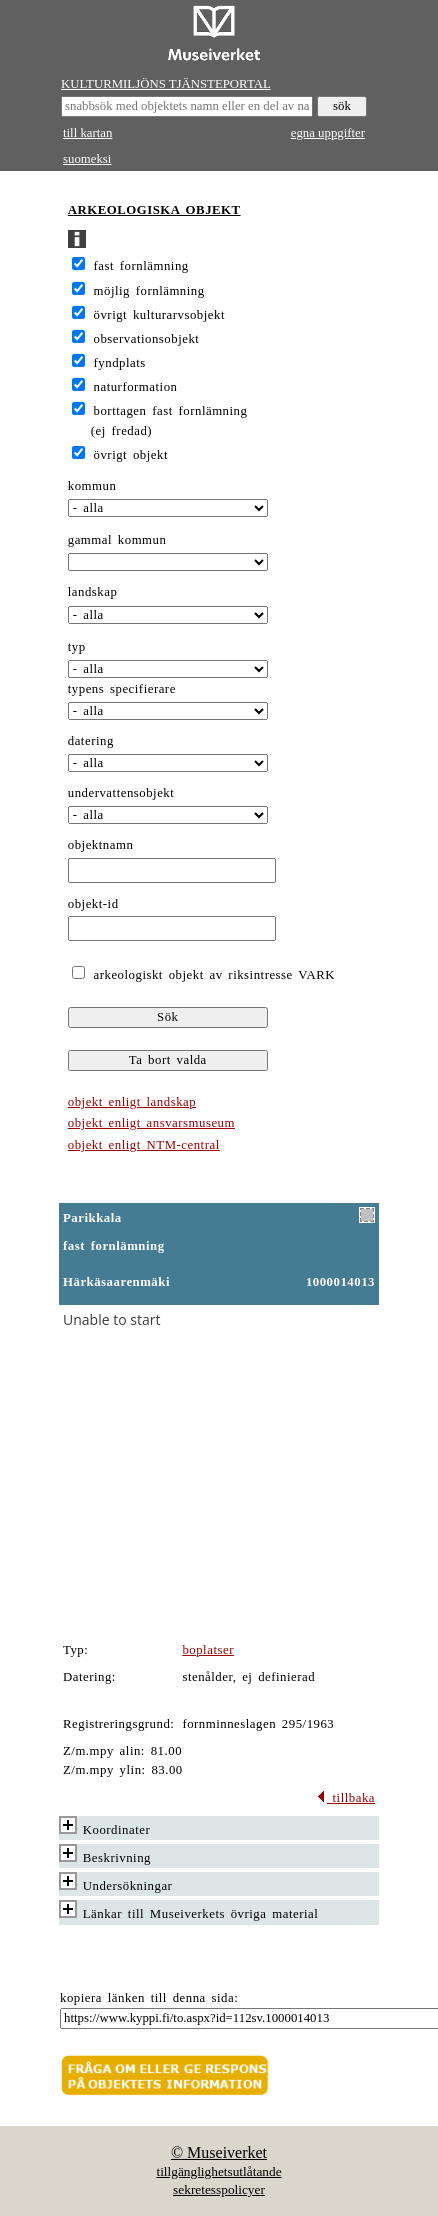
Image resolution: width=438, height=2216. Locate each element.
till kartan (87, 133)
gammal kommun (117, 540)
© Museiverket (219, 2152)
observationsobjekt (147, 339)
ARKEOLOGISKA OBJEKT (154, 210)
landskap (93, 592)
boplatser (208, 1650)
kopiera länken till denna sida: (149, 1998)
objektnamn (101, 845)
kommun (92, 486)
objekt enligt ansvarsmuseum (151, 1123)
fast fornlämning (141, 266)
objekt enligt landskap (132, 1102)
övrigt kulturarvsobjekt (159, 315)
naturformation (136, 387)
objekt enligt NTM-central (144, 1145)
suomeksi (87, 159)
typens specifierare (122, 689)
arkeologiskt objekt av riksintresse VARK (211, 975)
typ (77, 647)
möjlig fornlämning (149, 291)
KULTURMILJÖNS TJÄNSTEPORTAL (166, 84)
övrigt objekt (131, 455)
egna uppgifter (328, 133)
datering (91, 741)
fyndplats (120, 363)
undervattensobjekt (121, 793)
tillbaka (345, 1798)
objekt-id (93, 904)
